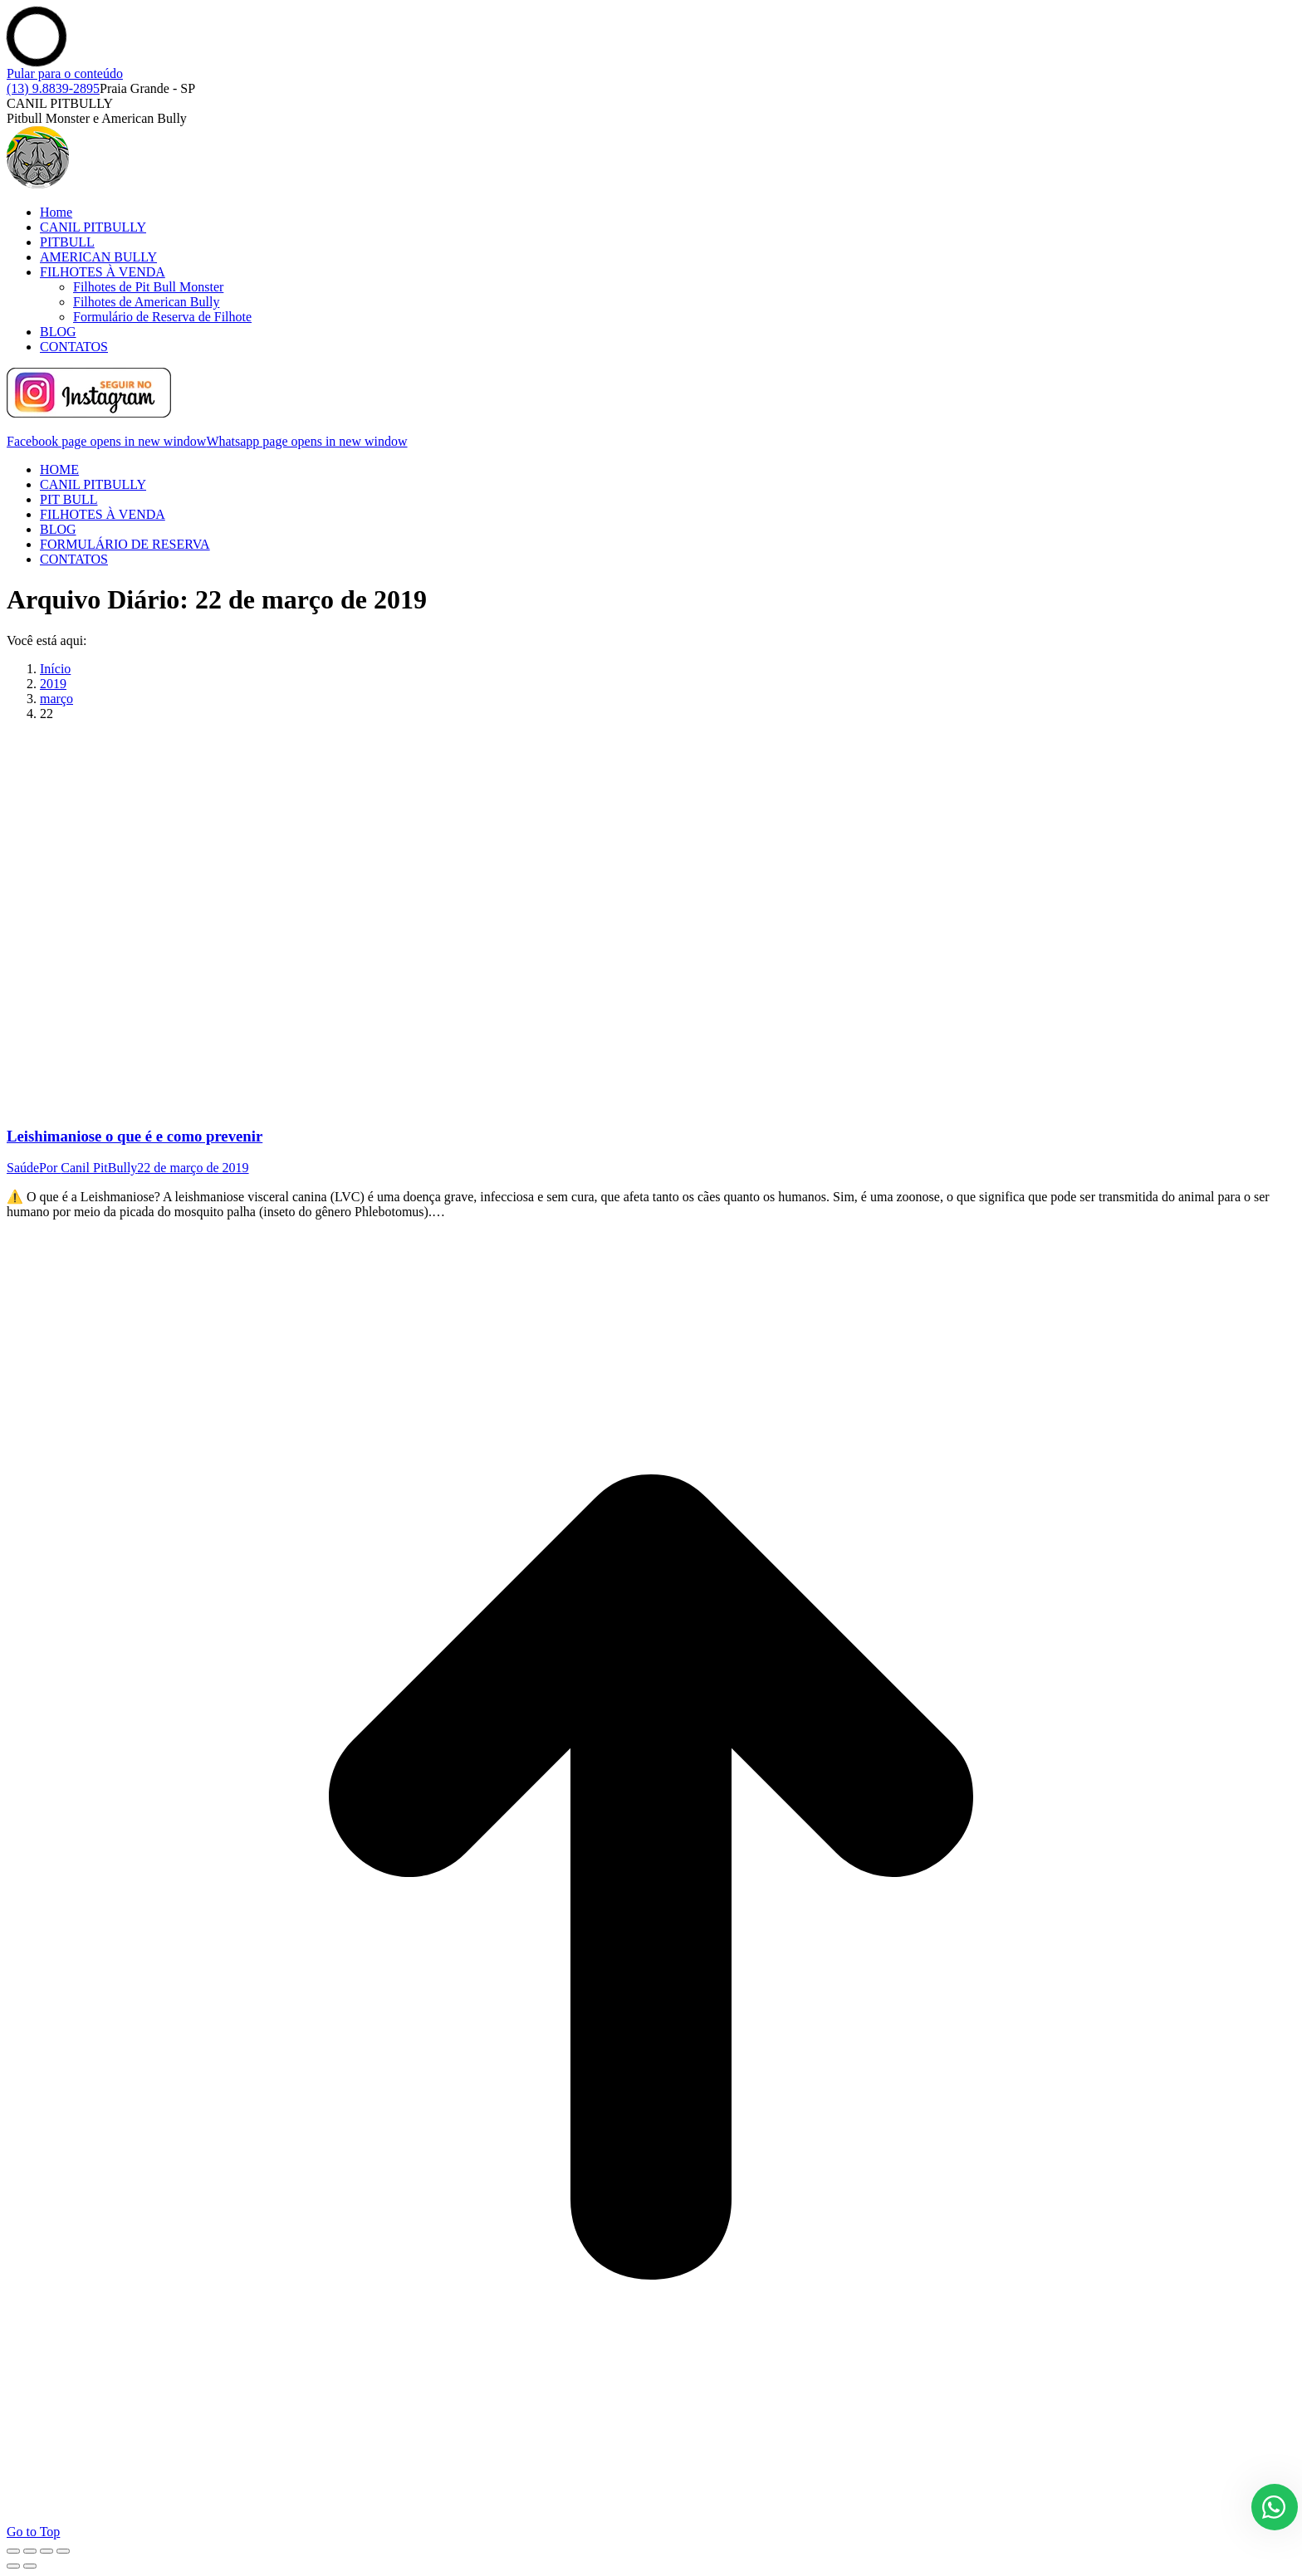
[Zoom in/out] (63, 2551)
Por (88, 1168)
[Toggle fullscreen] (46, 2551)
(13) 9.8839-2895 (53, 88)
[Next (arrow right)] (30, 2566)
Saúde (23, 1168)
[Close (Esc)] (13, 2551)
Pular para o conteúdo (65, 73)
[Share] (30, 2551)
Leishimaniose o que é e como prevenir (134, 1136)
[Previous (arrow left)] (13, 2566)
